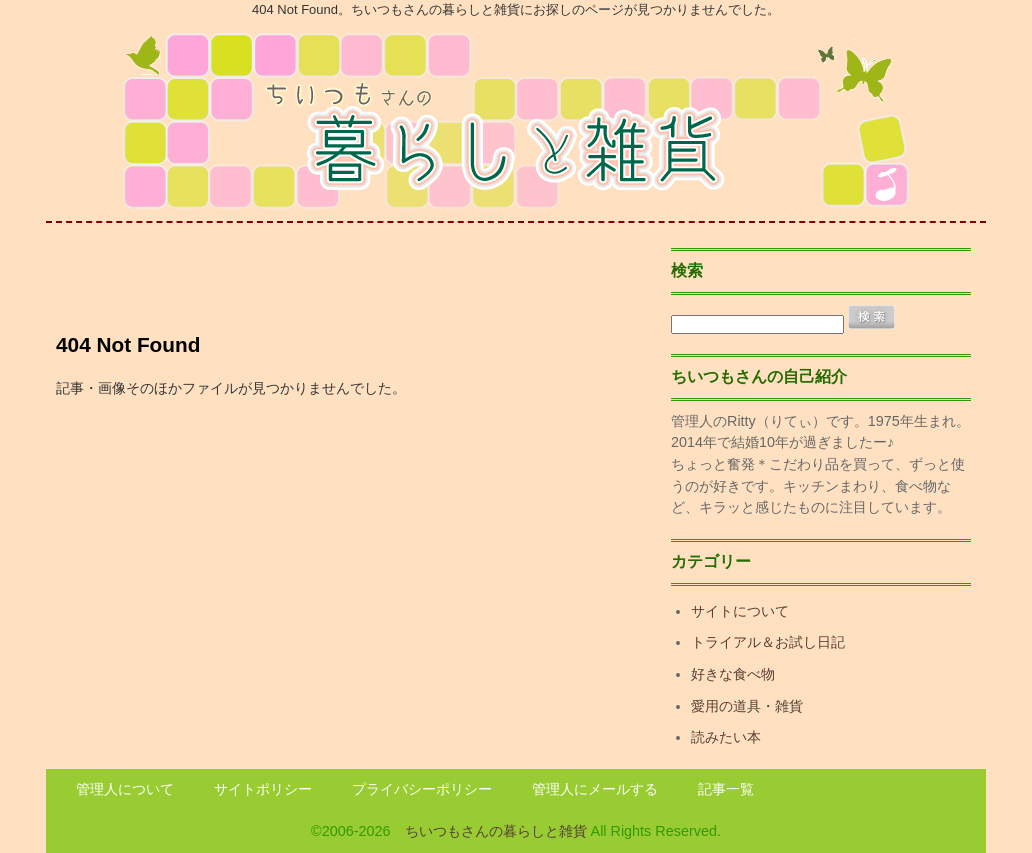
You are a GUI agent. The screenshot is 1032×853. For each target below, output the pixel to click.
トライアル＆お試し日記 (768, 642)
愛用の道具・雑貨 (747, 706)
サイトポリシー (263, 789)
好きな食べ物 (733, 674)
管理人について (125, 789)
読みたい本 (726, 737)
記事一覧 (726, 789)
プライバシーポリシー (422, 789)
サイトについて (740, 611)
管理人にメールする (595, 789)
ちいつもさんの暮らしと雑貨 (496, 831)
